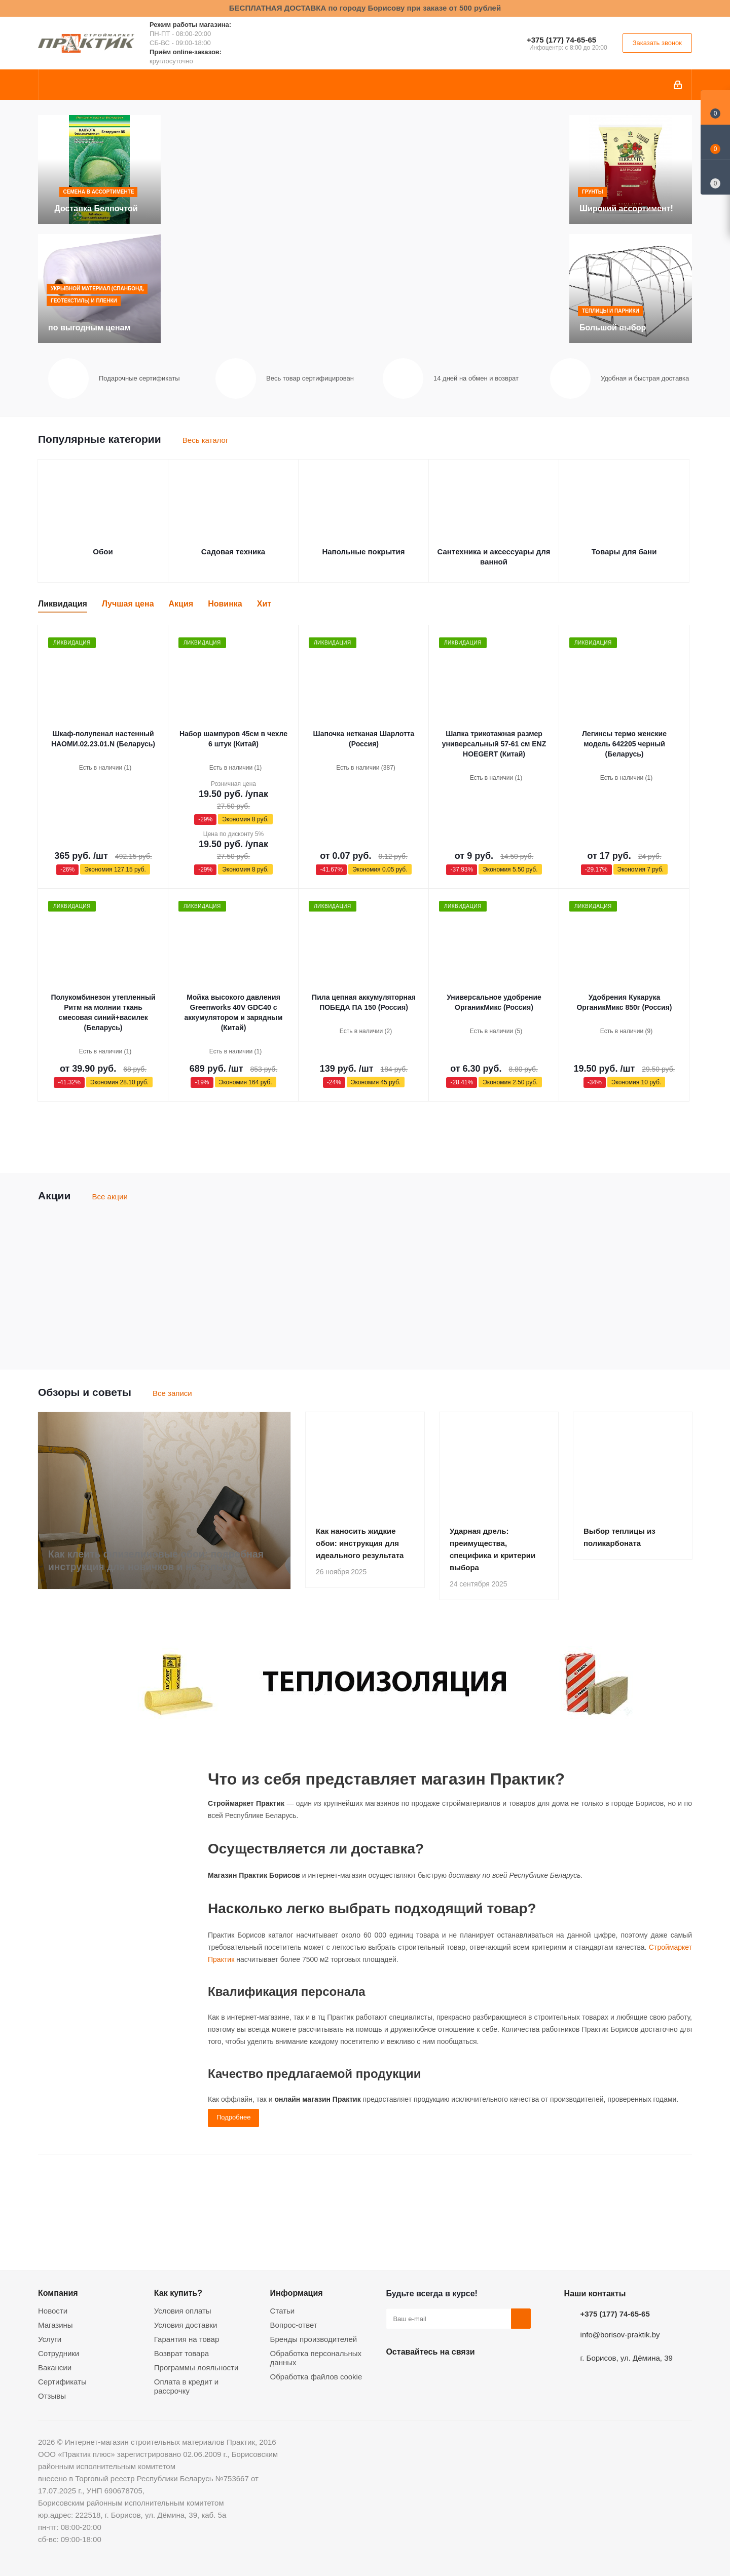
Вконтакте (396, 2375)
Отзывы (52, 2396)
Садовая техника (233, 551)
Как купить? (178, 2292)
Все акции (110, 1196)
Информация (296, 2292)
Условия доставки (185, 2325)
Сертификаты (62, 2381)
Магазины (55, 2325)
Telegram (472, 2375)
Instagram (446, 2375)
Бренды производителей (313, 2339)
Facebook (421, 2375)
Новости (52, 2310)
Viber (497, 2375)
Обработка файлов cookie (316, 2376)
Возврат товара (181, 2353)
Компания (58, 2292)
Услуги (49, 2339)
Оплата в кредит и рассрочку (186, 2386)
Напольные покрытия (363, 551)
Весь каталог (205, 440)
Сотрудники (58, 2353)
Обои (103, 551)
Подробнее (233, 2117)
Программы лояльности (196, 2367)
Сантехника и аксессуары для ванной (493, 556)
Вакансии (54, 2367)
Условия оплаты (182, 2310)
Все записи (172, 1393)
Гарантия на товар (186, 2339)
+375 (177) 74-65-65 (561, 39)
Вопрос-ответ (293, 2325)
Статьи (282, 2310)
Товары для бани (624, 551)
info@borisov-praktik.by (620, 2334)
